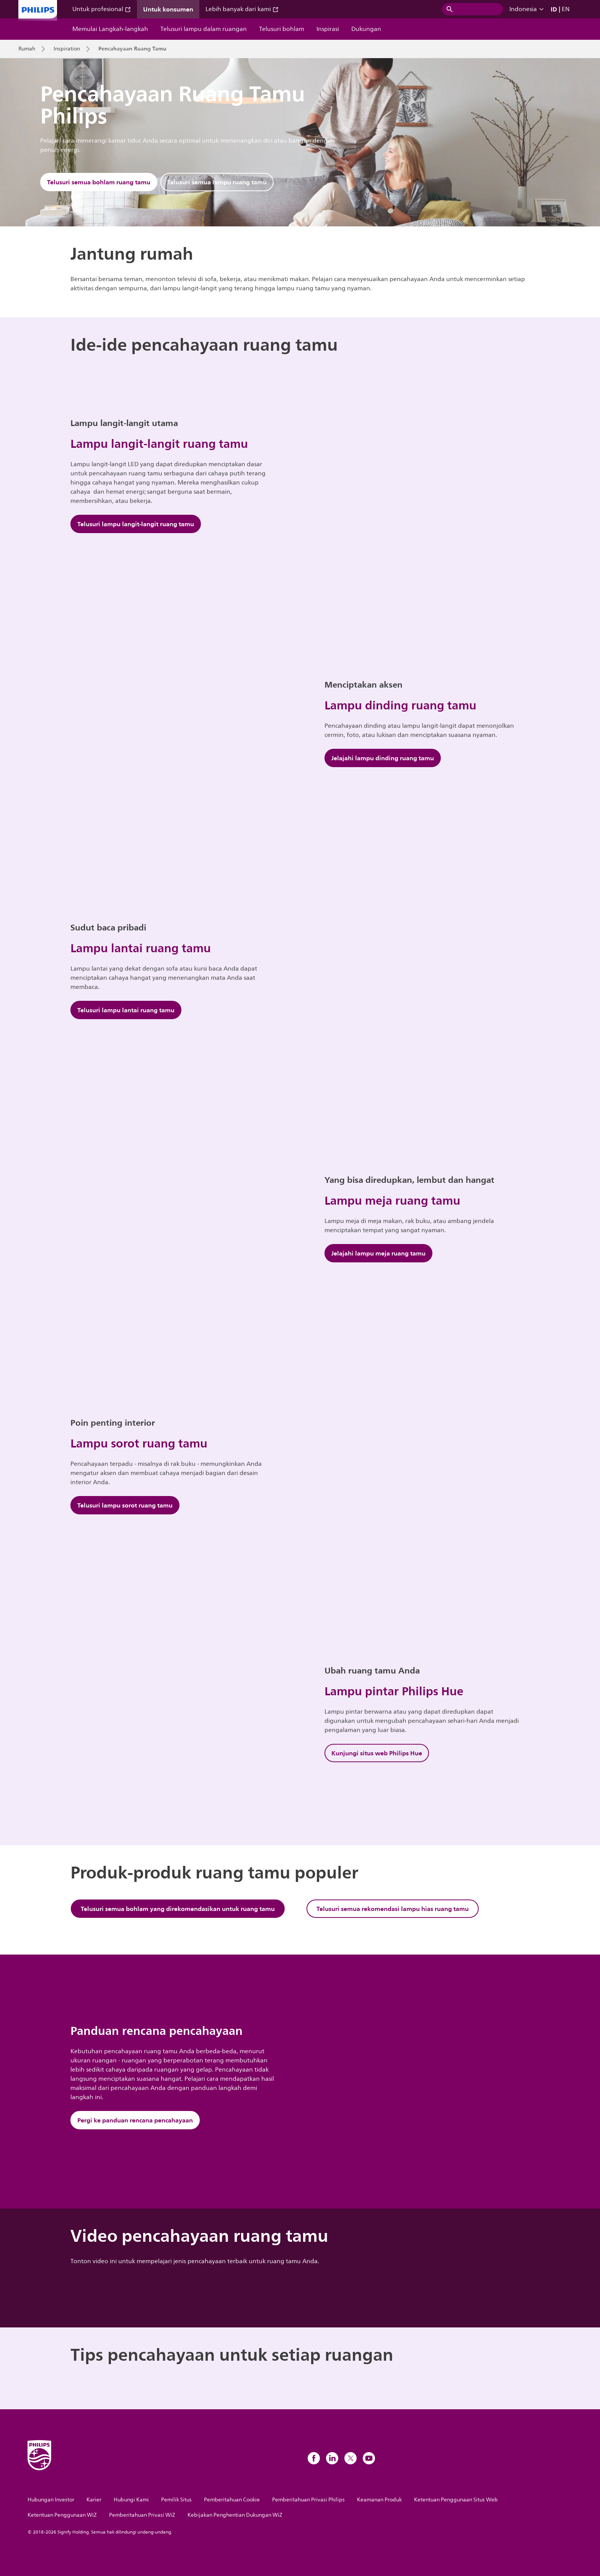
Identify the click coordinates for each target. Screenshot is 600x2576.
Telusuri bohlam (281, 29)
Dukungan (366, 29)
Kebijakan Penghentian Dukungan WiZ (235, 2515)
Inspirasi (327, 29)
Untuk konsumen (168, 9)
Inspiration (67, 49)
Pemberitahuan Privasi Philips (308, 2499)
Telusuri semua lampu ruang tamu (217, 182)
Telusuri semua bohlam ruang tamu (98, 182)
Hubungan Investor (51, 2499)
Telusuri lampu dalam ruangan (203, 29)
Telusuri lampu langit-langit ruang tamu (135, 524)
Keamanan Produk (379, 2499)
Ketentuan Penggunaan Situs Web (456, 2499)
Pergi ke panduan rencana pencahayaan (135, 2120)
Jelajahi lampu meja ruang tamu (378, 1253)
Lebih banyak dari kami (242, 9)
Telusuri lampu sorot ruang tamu (125, 1505)
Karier (93, 2499)
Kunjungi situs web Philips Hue (376, 1753)
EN (566, 9)
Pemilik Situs (176, 2499)
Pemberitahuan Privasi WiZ (142, 2515)
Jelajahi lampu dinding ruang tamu (382, 758)
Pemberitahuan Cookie (232, 2499)
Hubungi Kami (131, 2499)
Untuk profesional (101, 9)
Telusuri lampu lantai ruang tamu (125, 1010)
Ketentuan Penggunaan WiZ (62, 2515)
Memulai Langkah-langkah (110, 29)
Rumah (26, 49)
